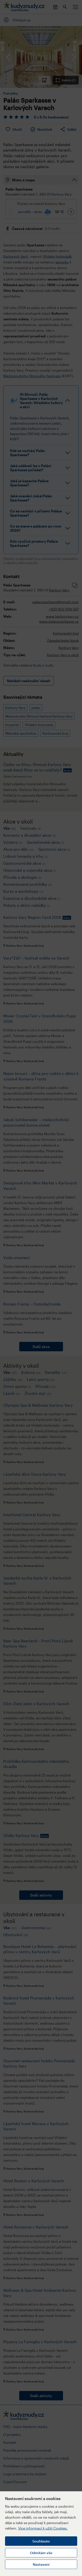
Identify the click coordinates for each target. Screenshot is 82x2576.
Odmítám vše (41, 2553)
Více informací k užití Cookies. (43, 2528)
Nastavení (41, 2564)
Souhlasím (41, 2541)
